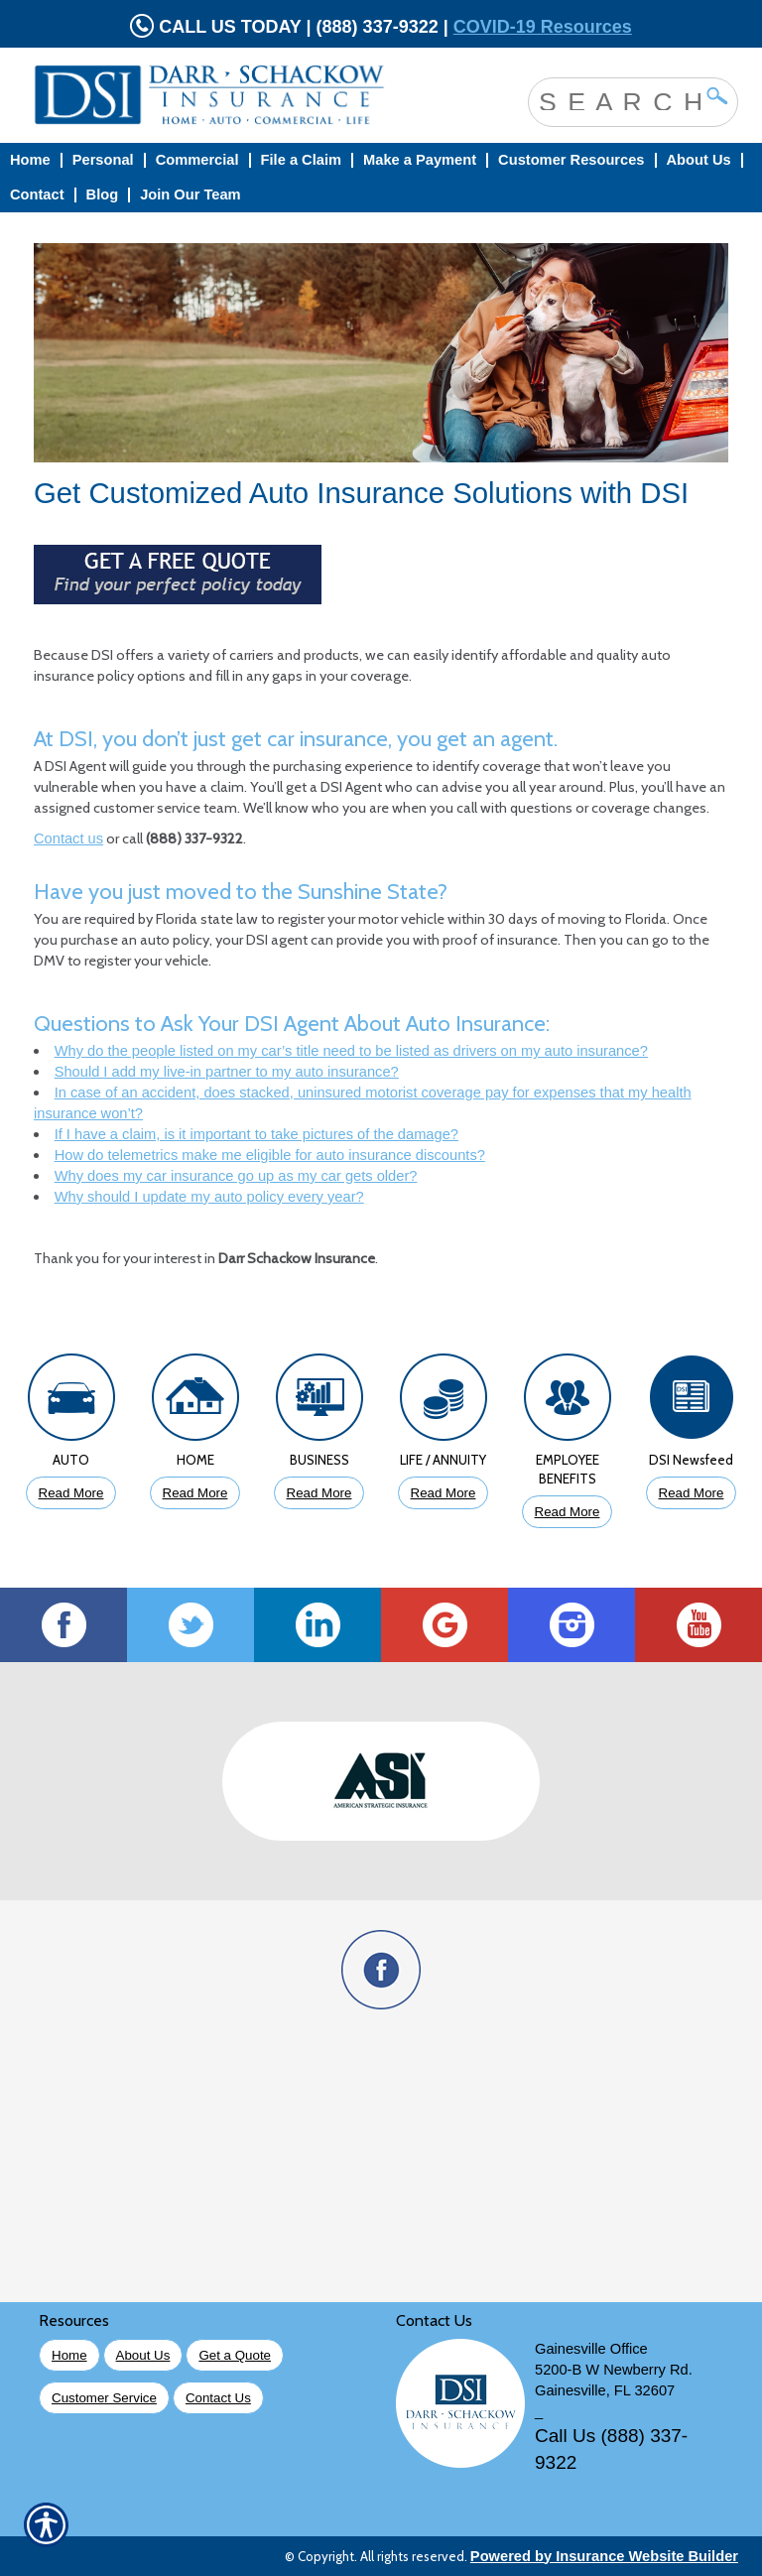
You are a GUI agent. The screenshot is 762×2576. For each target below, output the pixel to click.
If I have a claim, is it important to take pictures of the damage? (256, 1134)
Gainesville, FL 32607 (605, 2390)
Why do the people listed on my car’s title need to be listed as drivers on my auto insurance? (351, 1051)
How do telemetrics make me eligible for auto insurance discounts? (270, 1155)
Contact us (68, 838)
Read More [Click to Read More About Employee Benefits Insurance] (567, 1511)
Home (69, 2355)
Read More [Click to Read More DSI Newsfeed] (691, 1492)
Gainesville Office (591, 2349)
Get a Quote (234, 2355)
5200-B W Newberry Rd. (614, 2370)
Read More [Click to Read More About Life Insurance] (443, 1492)
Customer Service (104, 2397)
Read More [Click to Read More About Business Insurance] (319, 1492)
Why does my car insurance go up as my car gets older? (236, 1176)
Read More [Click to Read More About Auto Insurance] (71, 1492)
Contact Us (218, 2397)
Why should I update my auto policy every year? (209, 1197)
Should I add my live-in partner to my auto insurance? (227, 1072)
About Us (143, 2355)
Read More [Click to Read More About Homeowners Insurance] (195, 1492)
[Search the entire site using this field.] (618, 100)
